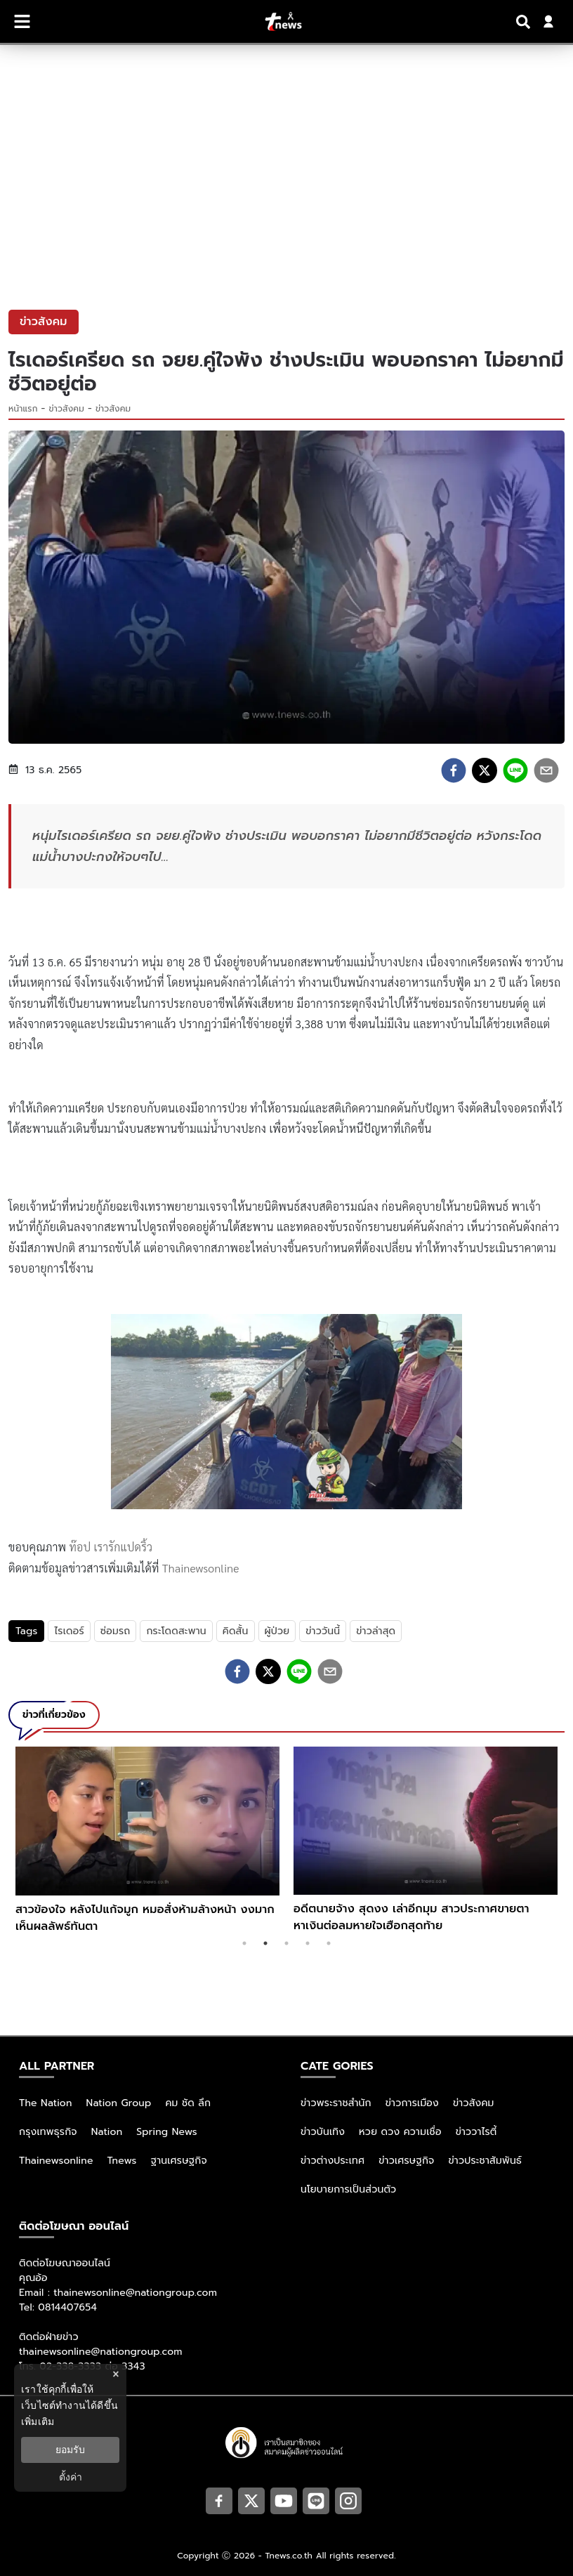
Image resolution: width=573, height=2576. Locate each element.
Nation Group (119, 2103)
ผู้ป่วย (277, 1631)
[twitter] (484, 770)
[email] (546, 770)
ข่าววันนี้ (322, 1631)
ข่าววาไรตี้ (476, 2131)
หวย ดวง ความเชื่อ (400, 2131)
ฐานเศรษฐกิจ (179, 2160)
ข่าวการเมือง (412, 2103)
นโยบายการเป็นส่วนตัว (348, 2189)
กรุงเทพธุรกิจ (48, 2131)
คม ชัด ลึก (188, 2103)
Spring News (166, 2131)
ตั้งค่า (70, 2477)
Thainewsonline (200, 1567)
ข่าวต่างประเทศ (332, 2160)
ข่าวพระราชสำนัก (336, 2103)
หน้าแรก (23, 408)
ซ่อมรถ (115, 1631)
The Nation (45, 2103)
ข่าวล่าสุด (375, 1631)
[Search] (525, 21)
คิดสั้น (236, 1631)
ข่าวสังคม (66, 408)
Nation (106, 2131)
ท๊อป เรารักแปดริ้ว (110, 1546)
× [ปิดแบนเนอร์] (115, 2374)
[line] (515, 770)
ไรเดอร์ (69, 1631)
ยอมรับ (70, 2449)
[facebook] (453, 770)
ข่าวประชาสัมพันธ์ (485, 2160)
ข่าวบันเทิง (323, 2131)
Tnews (122, 2160)
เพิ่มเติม (37, 2421)
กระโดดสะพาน (176, 1631)
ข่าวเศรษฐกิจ (406, 2160)
